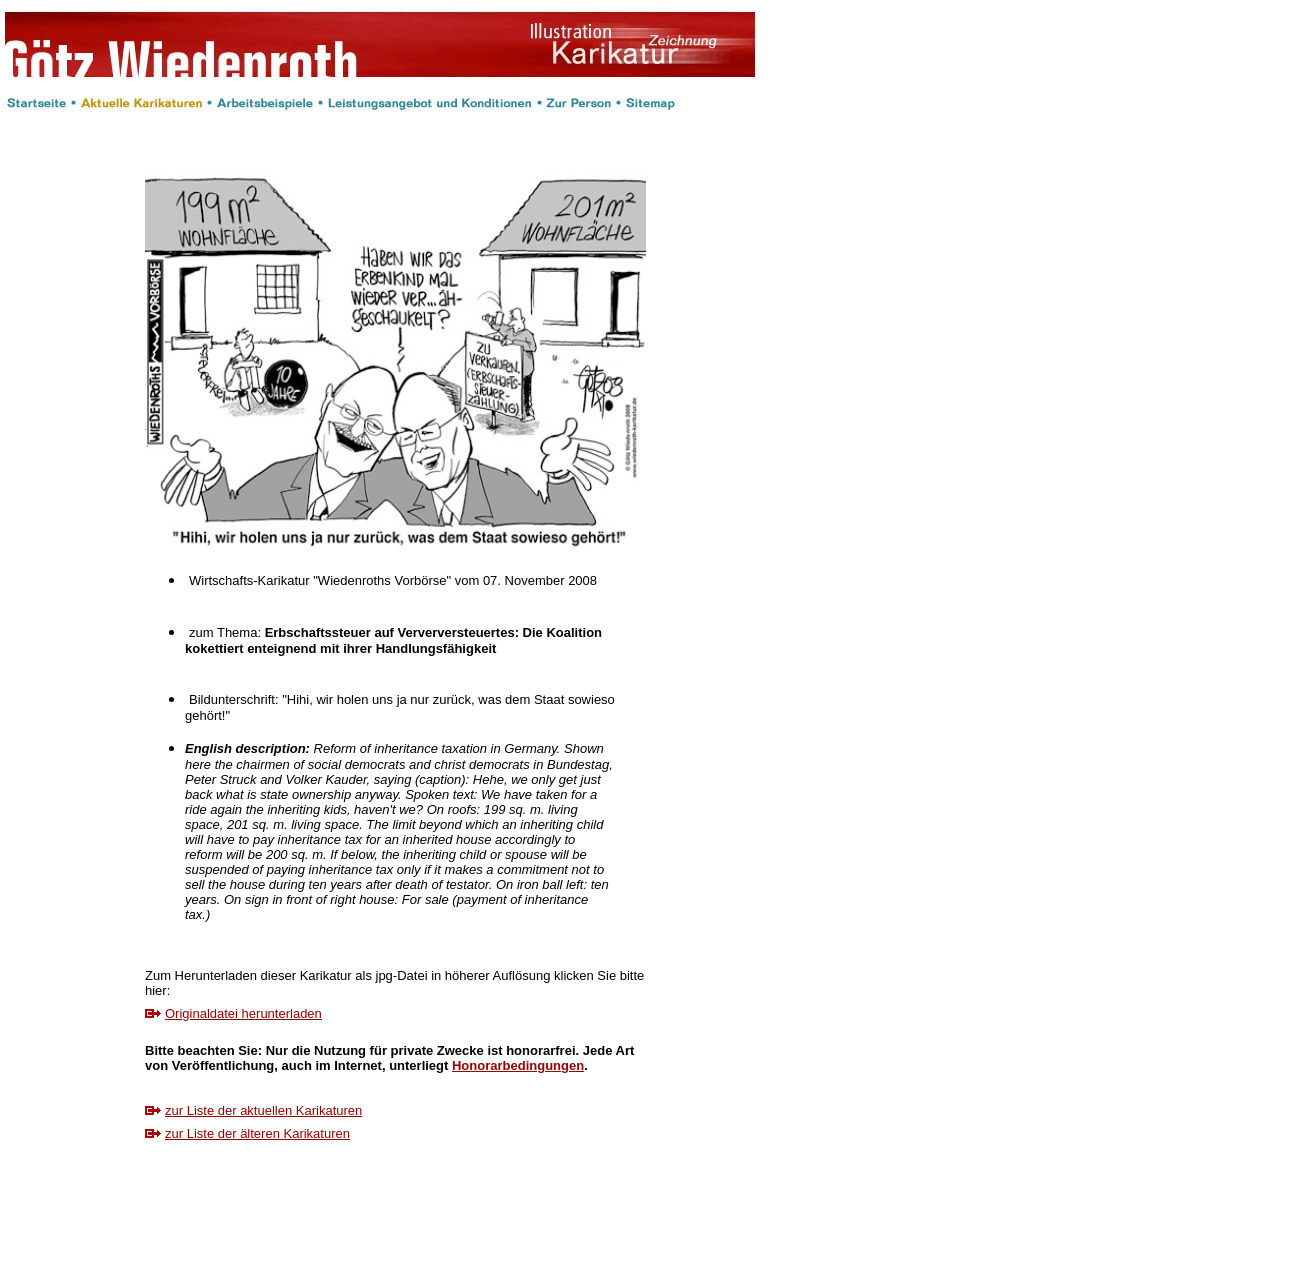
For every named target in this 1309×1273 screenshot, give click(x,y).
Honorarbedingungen (518, 1065)
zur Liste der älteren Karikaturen (257, 1133)
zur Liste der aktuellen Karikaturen (263, 1110)
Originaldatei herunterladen (243, 1013)
